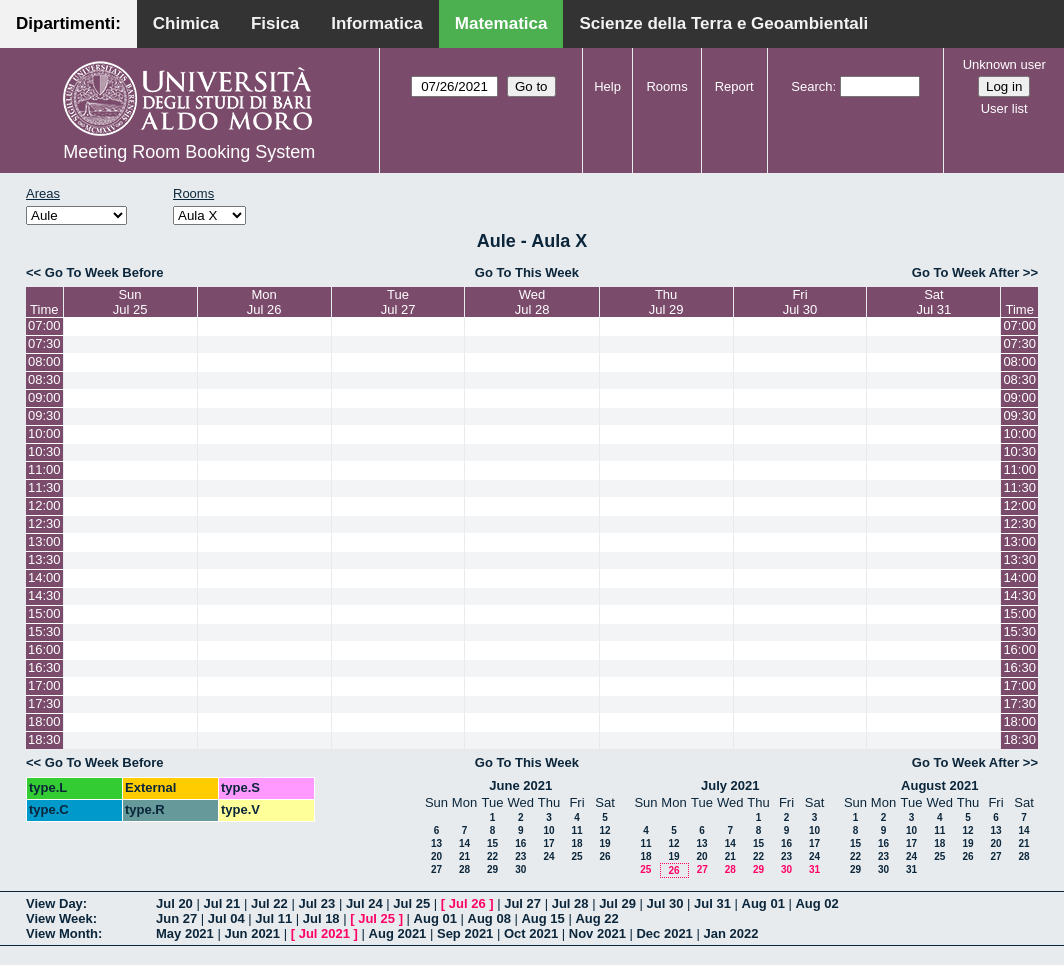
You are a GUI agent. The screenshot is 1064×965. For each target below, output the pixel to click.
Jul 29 (617, 903)
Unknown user (1004, 64)
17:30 (44, 703)
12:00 (44, 505)
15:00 (44, 613)
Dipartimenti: (68, 23)
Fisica (275, 23)
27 (436, 869)
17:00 (44, 685)
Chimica (186, 23)
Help (607, 86)
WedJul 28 (532, 302)
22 (492, 856)
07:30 (44, 343)
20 (436, 856)
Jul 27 (522, 903)
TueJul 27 (398, 302)
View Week (59, 918)
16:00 (44, 649)
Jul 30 (665, 903)
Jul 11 (273, 918)
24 (548, 856)
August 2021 (939, 785)
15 (492, 843)
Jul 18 (321, 918)
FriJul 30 (800, 302)
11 (576, 830)
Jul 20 (174, 903)
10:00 (44, 433)
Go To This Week (527, 272)
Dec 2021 (664, 933)
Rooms (666, 86)
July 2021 (730, 785)
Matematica (501, 23)
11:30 (44, 487)
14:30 (44, 595)
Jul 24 (364, 903)
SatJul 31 (934, 302)
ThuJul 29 (666, 302)
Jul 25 (411, 903)
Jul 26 (467, 903)
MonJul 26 (264, 302)
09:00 (44, 397)
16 (520, 843)
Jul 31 (712, 903)
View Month (62, 933)
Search (811, 86)
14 (464, 843)
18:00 (44, 721)
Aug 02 (816, 903)
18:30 (44, 739)
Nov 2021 (597, 933)
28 (464, 869)
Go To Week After (965, 272)
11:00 (44, 469)
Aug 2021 (398, 933)
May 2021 (185, 933)
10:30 (44, 451)
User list (1004, 108)
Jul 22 (269, 903)
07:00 (44, 325)
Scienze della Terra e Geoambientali (723, 23)
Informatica (377, 23)
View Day (54, 903)
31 (814, 869)
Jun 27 (176, 918)
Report (734, 86)
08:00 (44, 361)
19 (604, 843)
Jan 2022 (730, 933)
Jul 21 (221, 903)
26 (604, 856)
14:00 (44, 577)
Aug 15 (542, 918)
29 (492, 869)
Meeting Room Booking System (189, 152)
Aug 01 (763, 903)
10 (548, 830)
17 (548, 843)
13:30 (44, 559)
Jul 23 (316, 903)
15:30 (44, 631)
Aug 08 (489, 918)
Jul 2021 (324, 933)
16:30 (44, 667)
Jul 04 (226, 918)
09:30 (44, 415)
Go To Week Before (104, 272)
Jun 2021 (252, 933)
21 (464, 856)
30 (520, 869)
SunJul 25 (130, 302)
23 (520, 856)
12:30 (44, 523)
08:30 (44, 379)
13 (436, 843)
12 (604, 830)
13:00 (44, 541)
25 (576, 856)
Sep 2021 (465, 933)
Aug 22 (596, 918)
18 (576, 843)
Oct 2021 (531, 933)
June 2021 (520, 785)
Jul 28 (570, 903)
